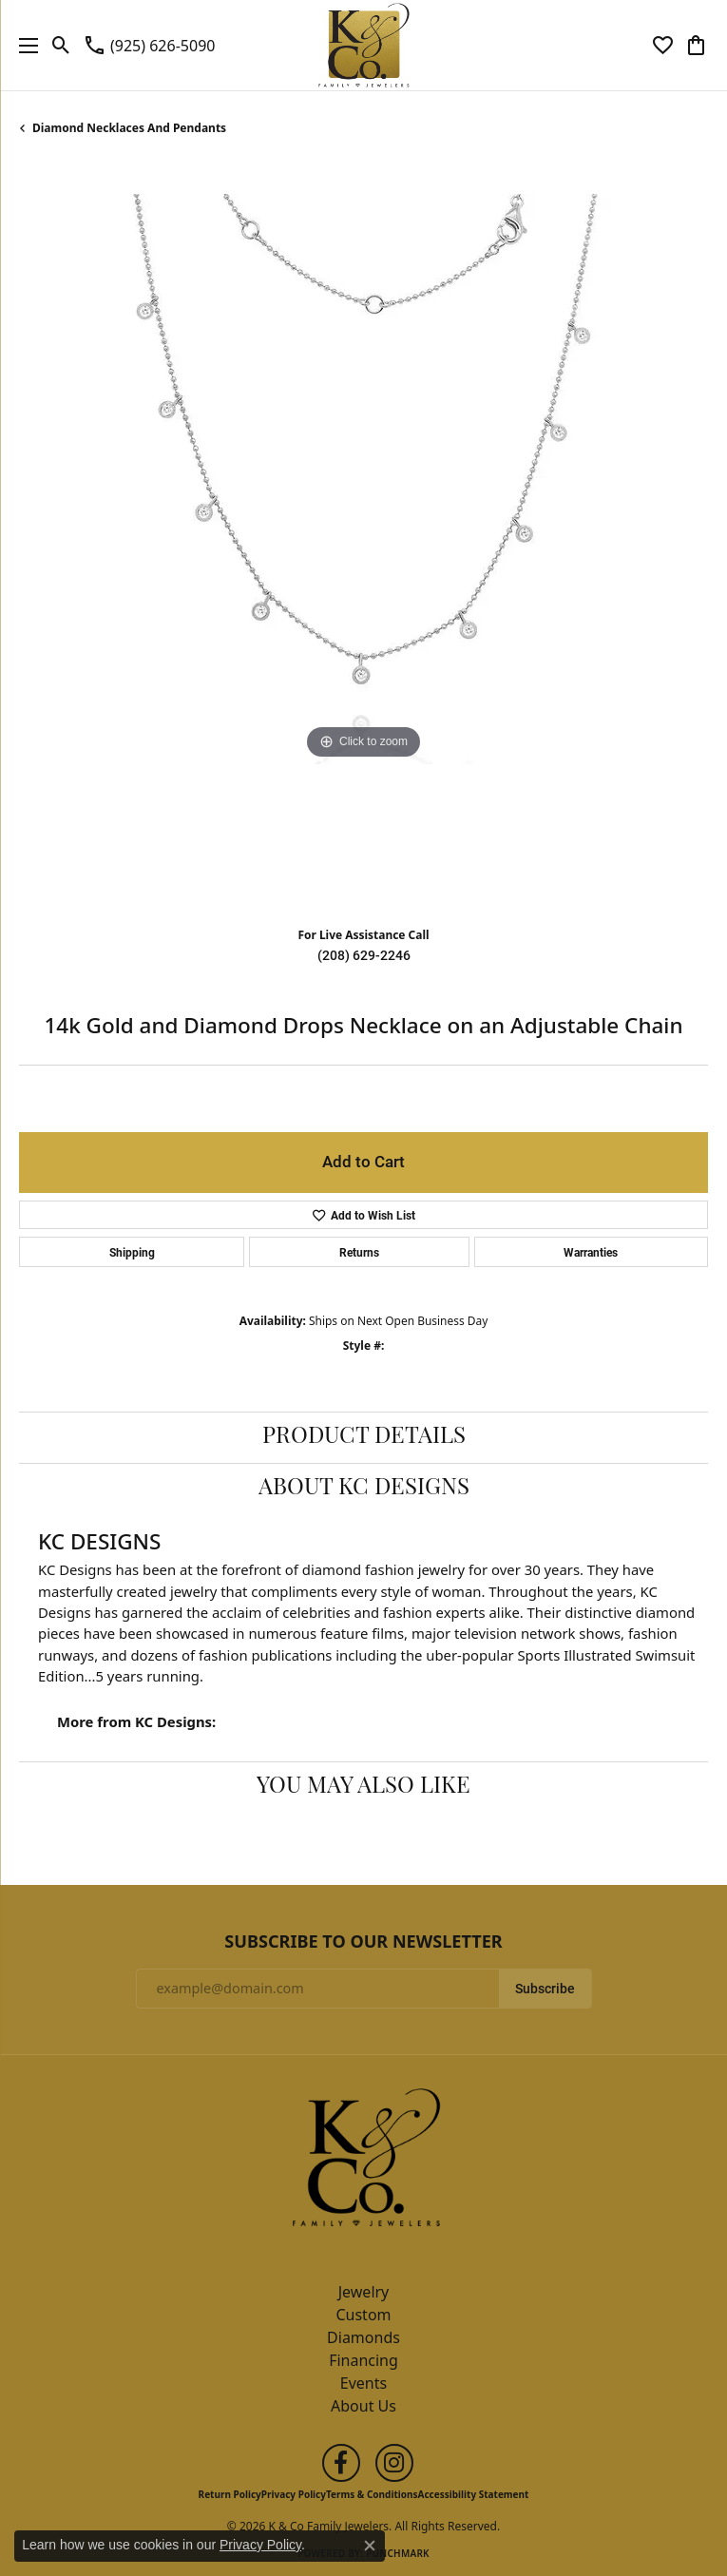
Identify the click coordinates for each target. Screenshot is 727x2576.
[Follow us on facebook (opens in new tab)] (341, 2463)
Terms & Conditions (372, 2494)
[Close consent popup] (369, 2545)
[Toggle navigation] (24, 45)
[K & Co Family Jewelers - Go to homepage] (364, 2162)
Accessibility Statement (473, 2494)
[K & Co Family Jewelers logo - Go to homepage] (363, 45)
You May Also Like (363, 1787)
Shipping (132, 1251)
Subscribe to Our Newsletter (363, 1942)
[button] (61, 46)
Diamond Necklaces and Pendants (129, 128)
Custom (363, 2314)
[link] (149, 46)
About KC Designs (363, 1488)
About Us (363, 2405)
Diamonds (363, 2337)
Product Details (364, 1437)
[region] (363, 538)
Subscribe (545, 1988)
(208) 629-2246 (364, 955)
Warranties (591, 1251)
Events (363, 2383)
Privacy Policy (293, 2494)
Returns (359, 1251)
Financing (363, 2360)
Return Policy (230, 2494)
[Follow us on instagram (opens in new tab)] (394, 2463)
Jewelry (364, 2291)
